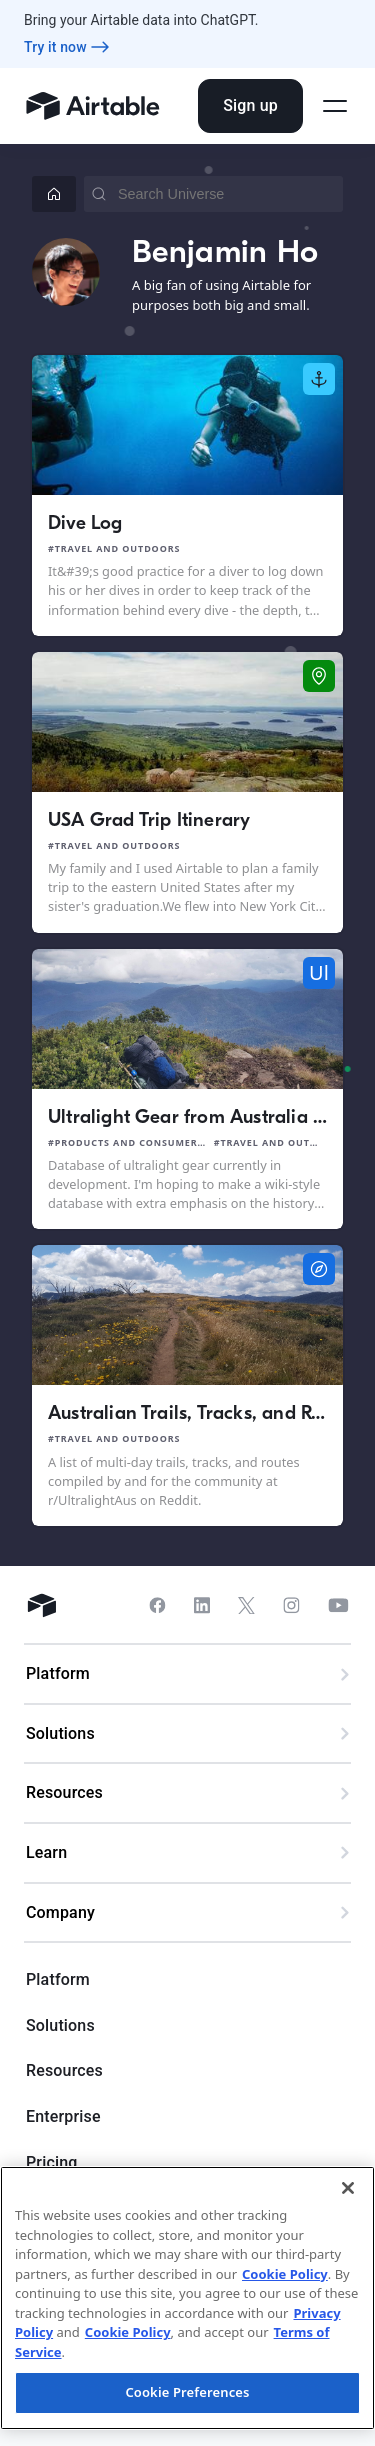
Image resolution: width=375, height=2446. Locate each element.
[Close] (348, 2188)
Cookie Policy (285, 2274)
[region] (187, 2298)
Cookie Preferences (187, 2392)
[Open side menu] (335, 106)
